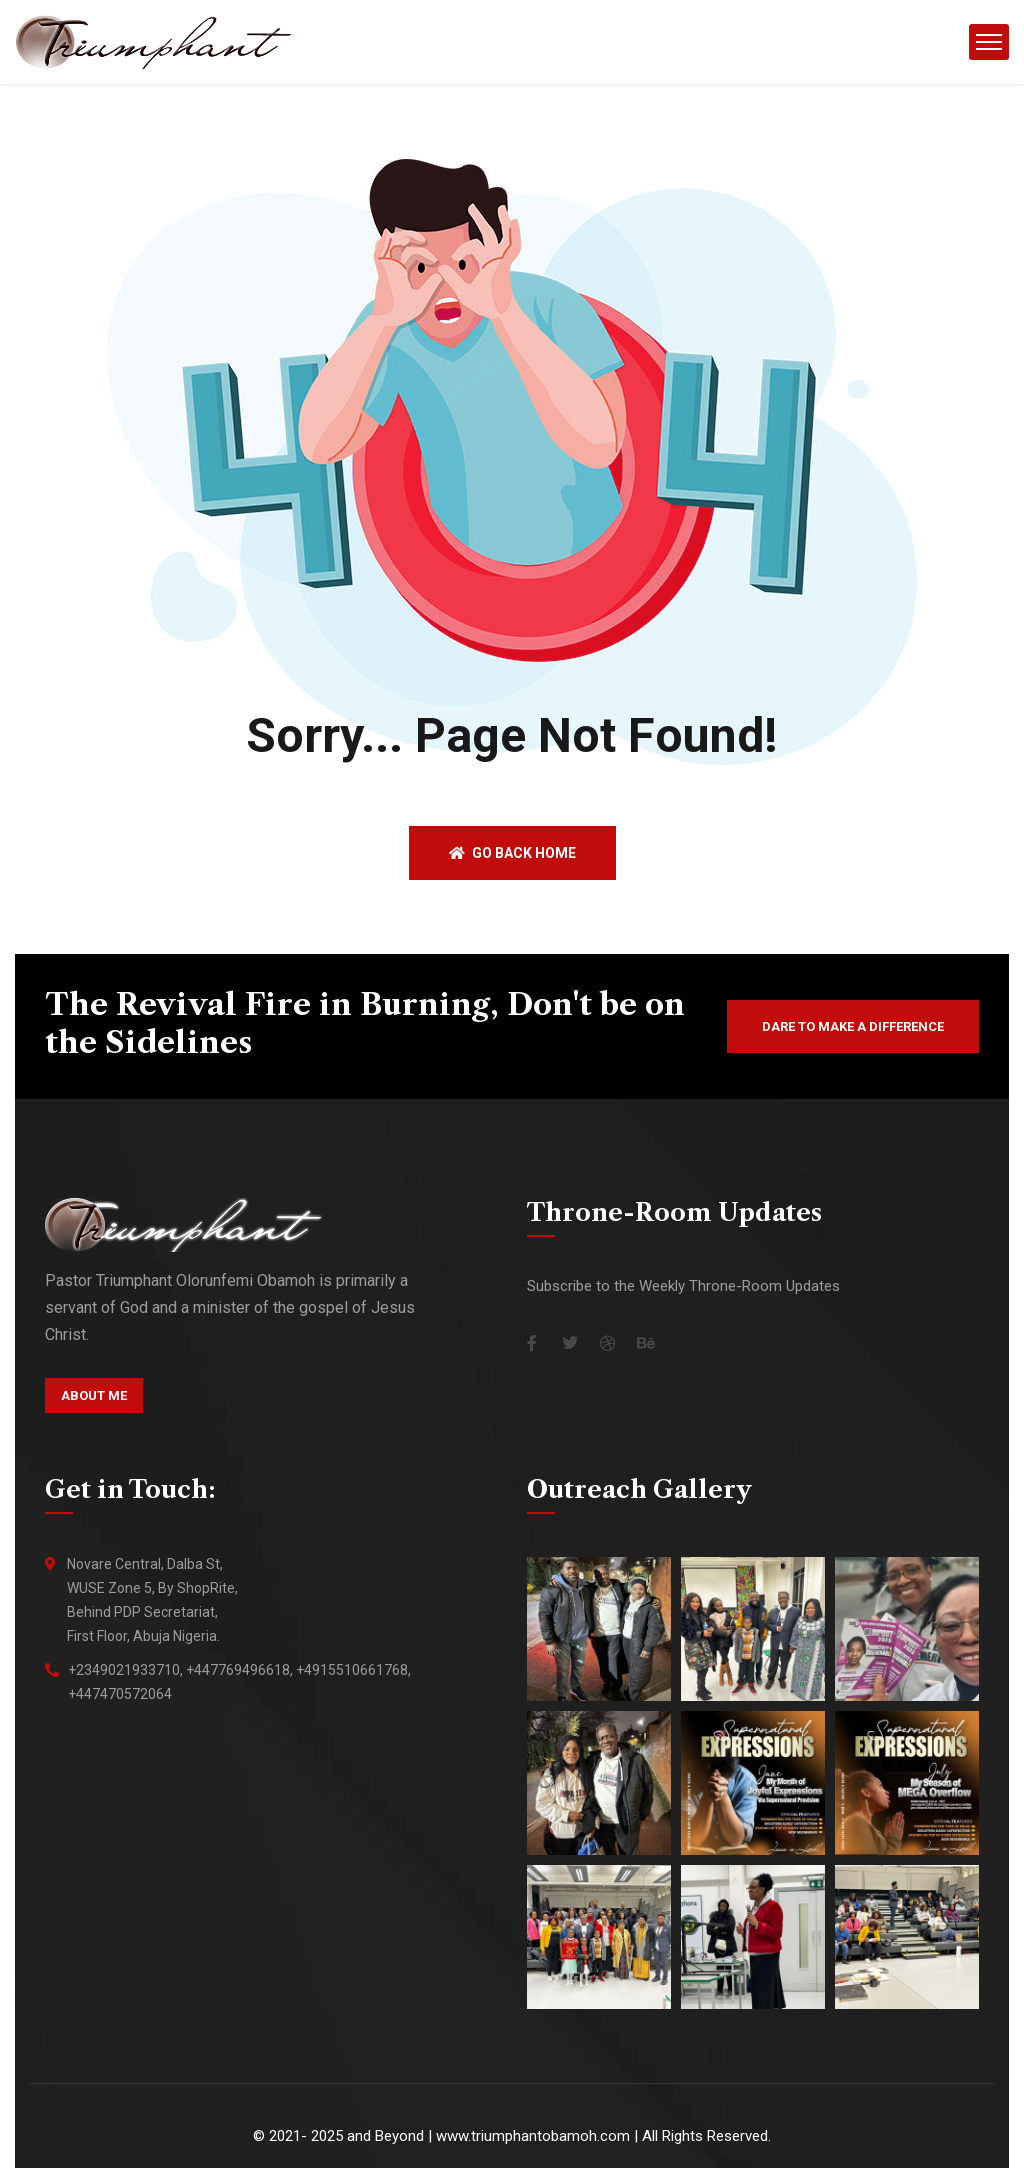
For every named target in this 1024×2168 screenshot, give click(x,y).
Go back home (512, 853)
